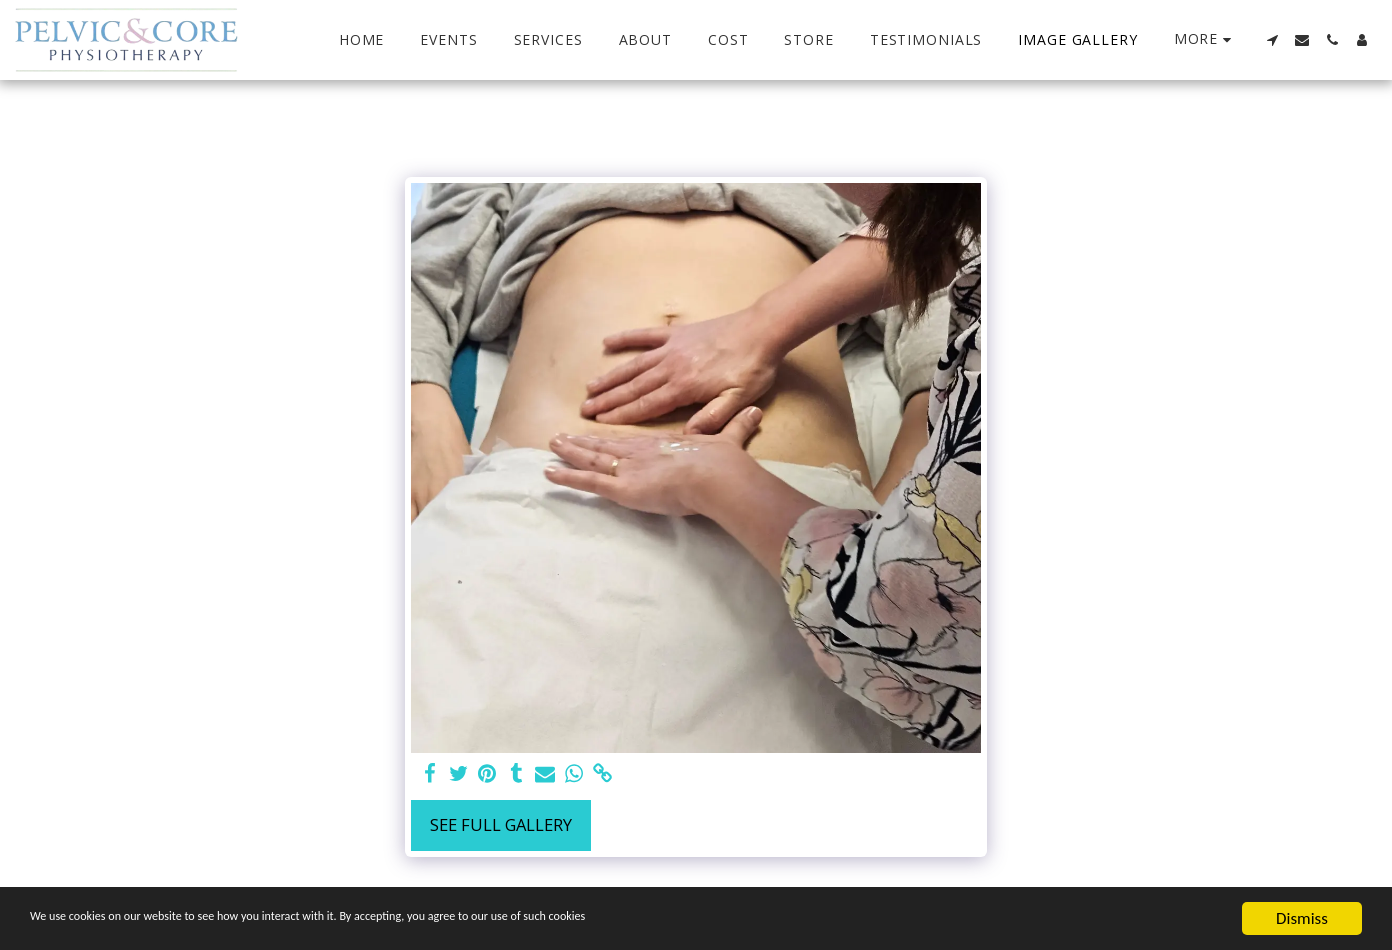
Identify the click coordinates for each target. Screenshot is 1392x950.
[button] (1272, 40)
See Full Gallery (501, 824)
